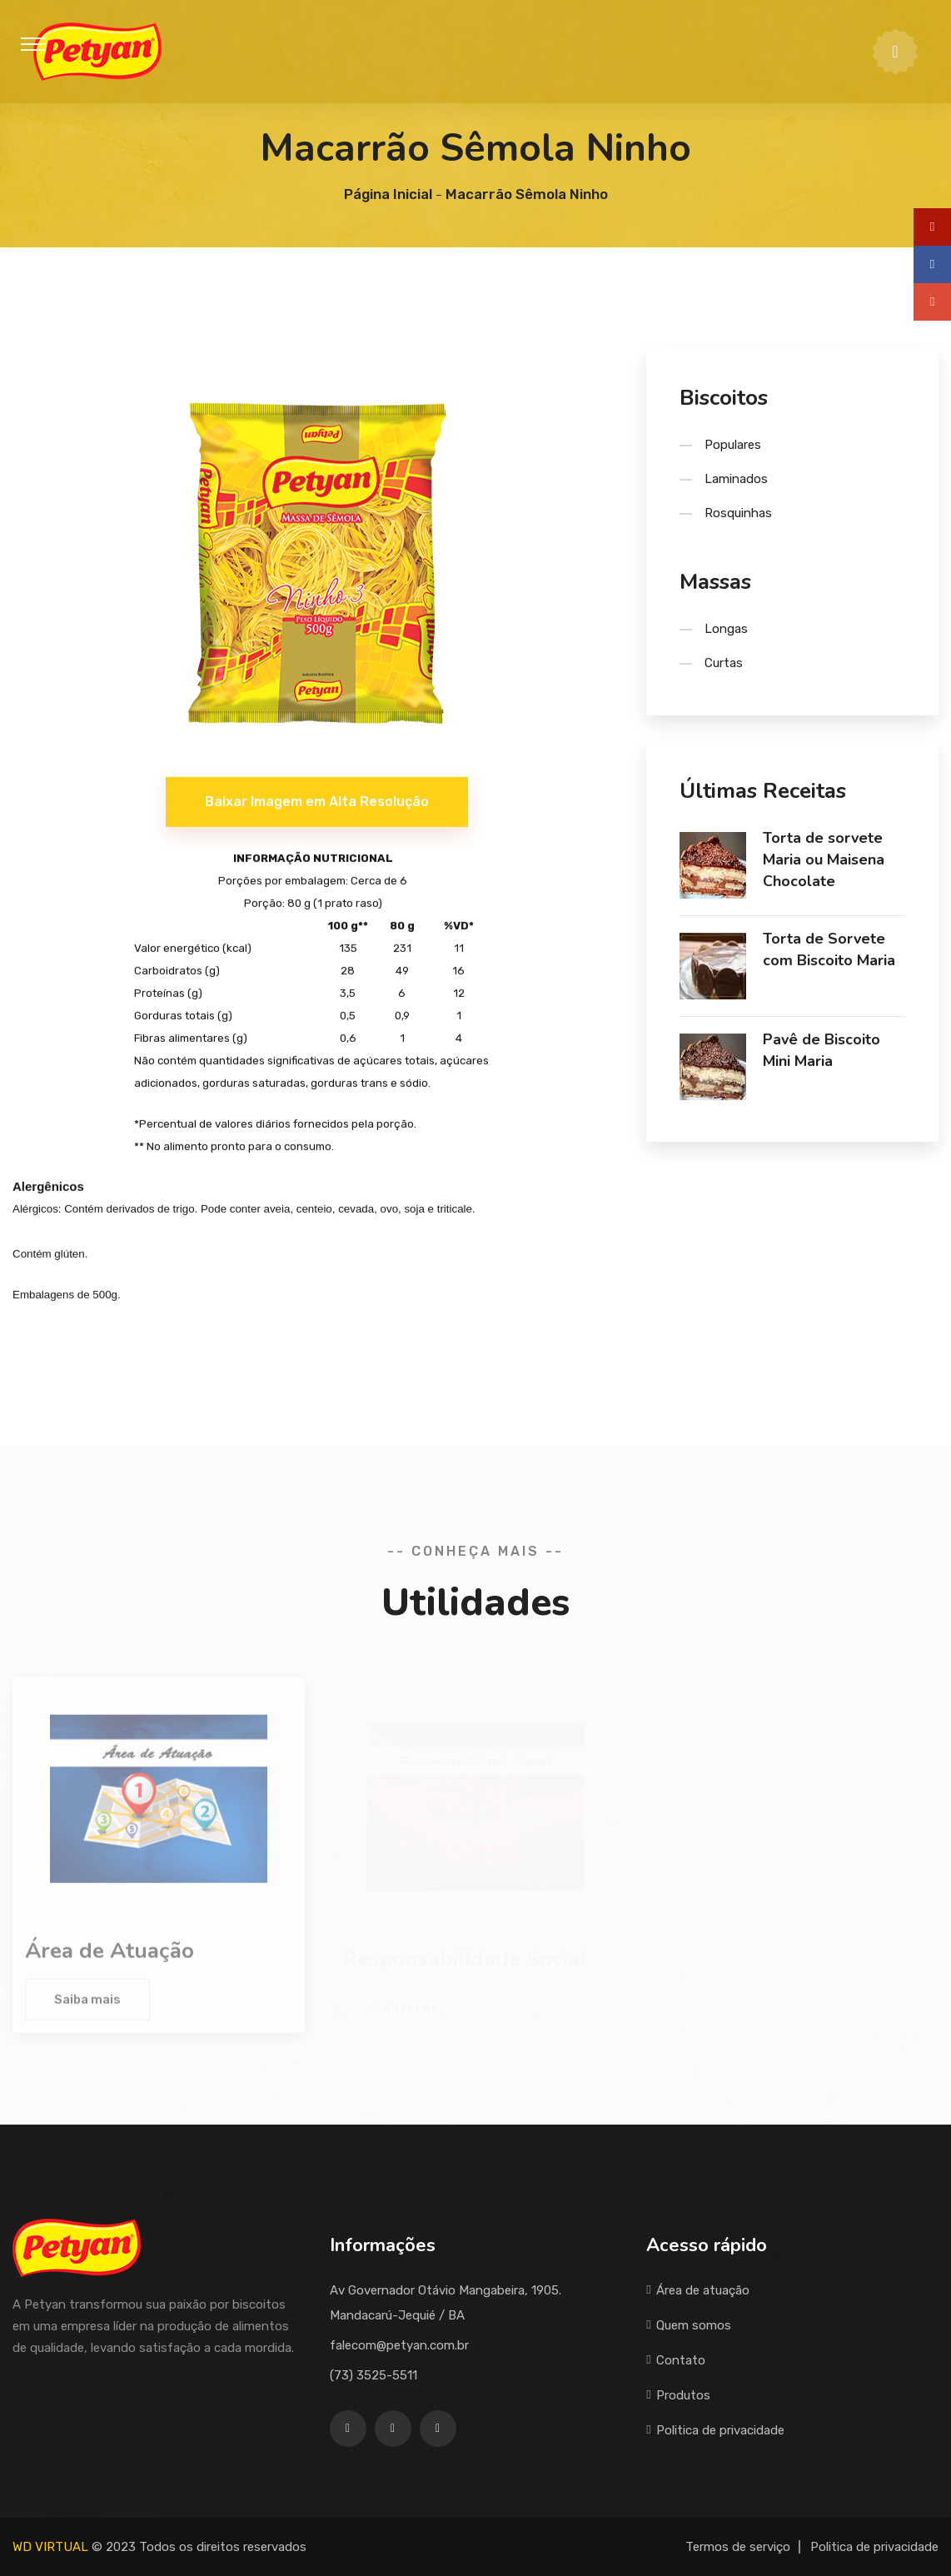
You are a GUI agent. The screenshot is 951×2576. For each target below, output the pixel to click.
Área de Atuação (109, 1956)
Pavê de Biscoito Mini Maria (821, 1050)
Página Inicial (388, 194)
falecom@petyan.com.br (399, 2345)
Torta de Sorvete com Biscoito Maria (829, 949)
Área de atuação (697, 2290)
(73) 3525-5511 (373, 2375)
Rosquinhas (738, 513)
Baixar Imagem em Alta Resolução (317, 803)
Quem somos (688, 2325)
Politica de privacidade (715, 2430)
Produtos (678, 2395)
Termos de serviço (737, 2546)
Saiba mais (87, 2004)
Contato (675, 2360)
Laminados (736, 478)
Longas (726, 628)
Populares (733, 444)
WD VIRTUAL (50, 2546)
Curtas (724, 662)
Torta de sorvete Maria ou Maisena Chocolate (823, 859)
